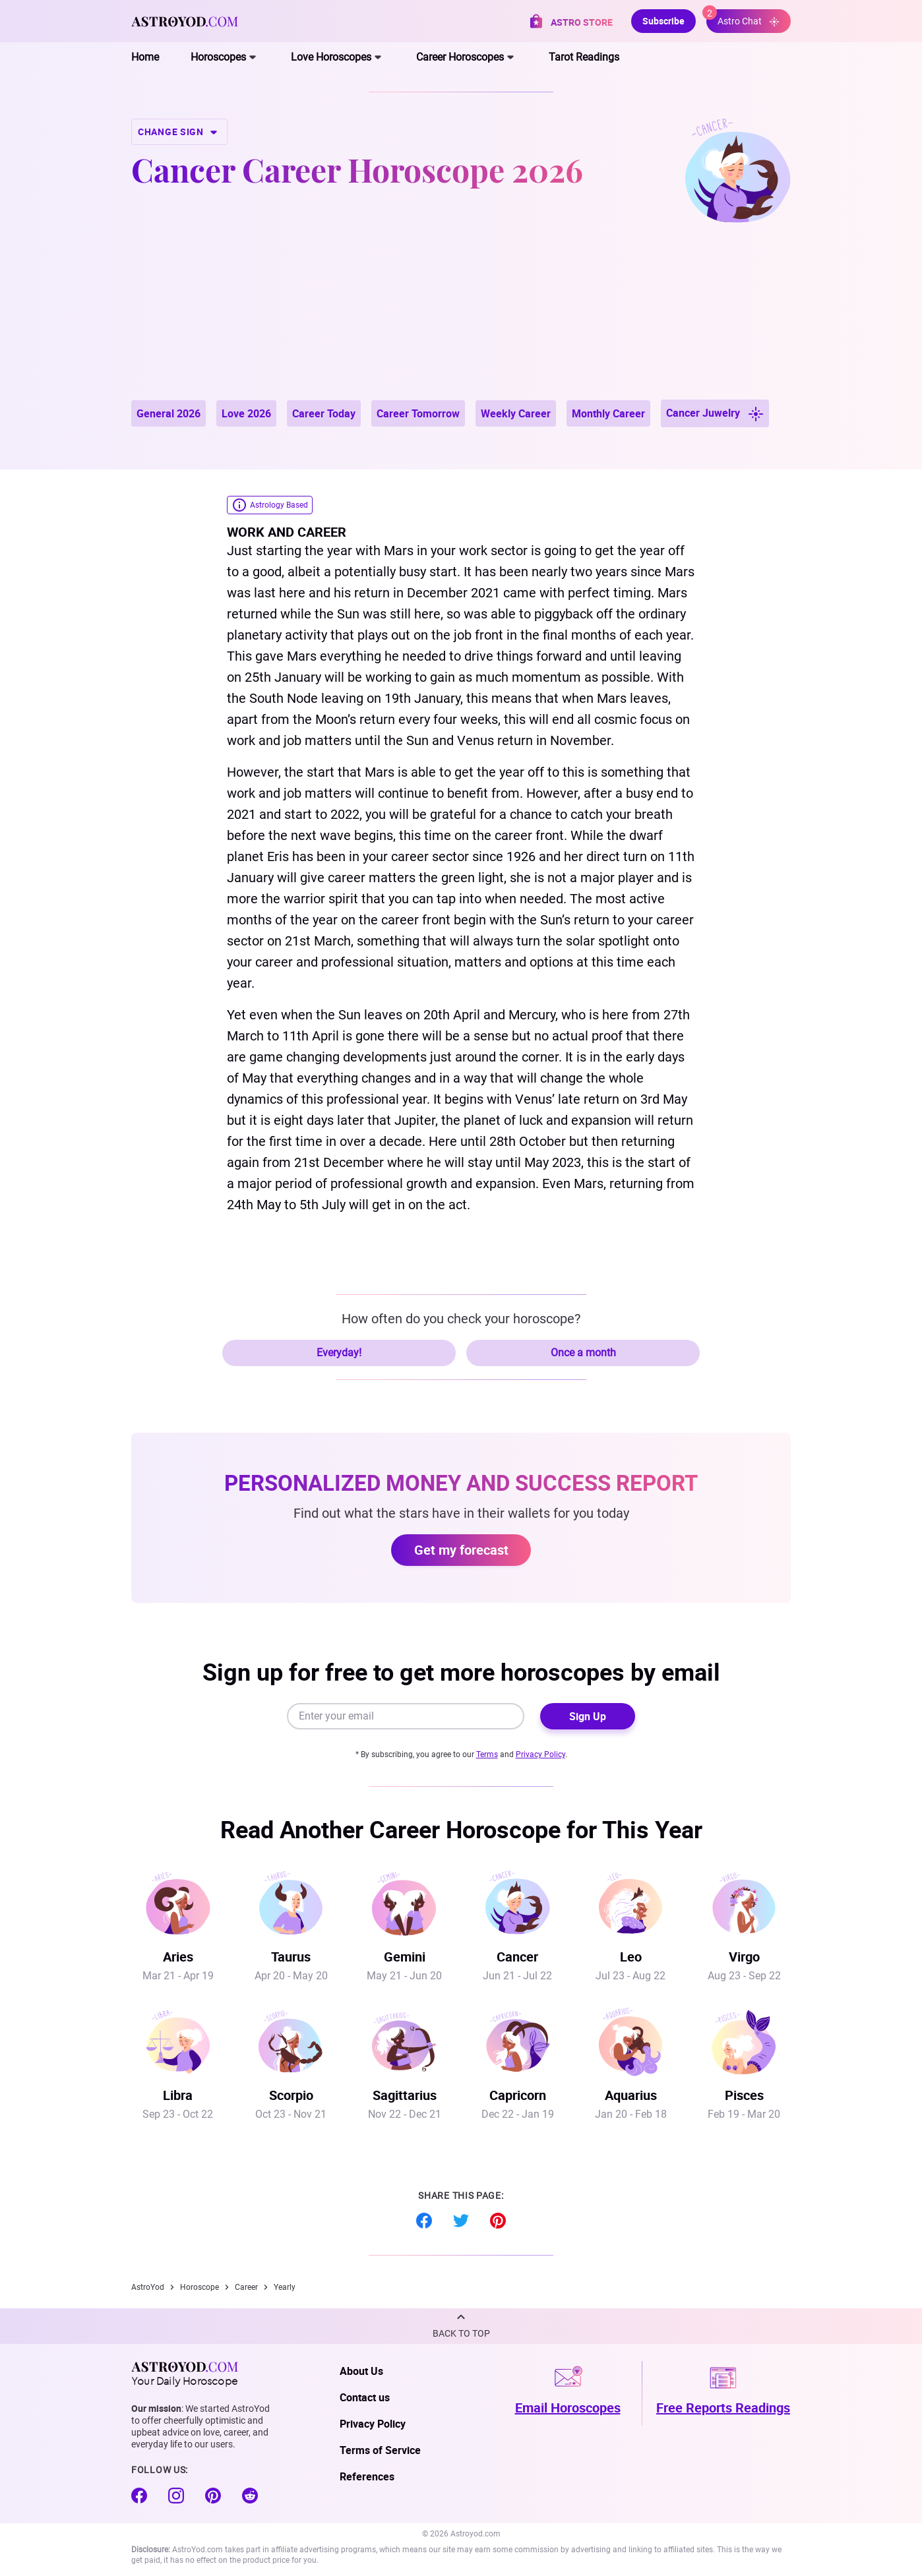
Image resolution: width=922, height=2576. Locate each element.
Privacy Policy (540, 1754)
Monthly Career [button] (608, 413)
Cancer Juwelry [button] (715, 413)
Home (145, 57)
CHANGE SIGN (179, 131)
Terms (487, 1754)
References (367, 2476)
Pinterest (498, 2221)
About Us (361, 2371)
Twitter (461, 2220)
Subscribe (663, 21)
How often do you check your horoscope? (461, 1319)
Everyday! (339, 1352)
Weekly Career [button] (516, 413)
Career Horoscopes (460, 57)
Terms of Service (380, 2450)
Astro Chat (743, 18)
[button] (461, 2326)
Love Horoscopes (331, 57)
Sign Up (587, 1716)
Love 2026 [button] (246, 413)
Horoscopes (218, 57)
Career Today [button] (323, 413)
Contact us (365, 2397)
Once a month (583, 1352)
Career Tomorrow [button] (418, 413)
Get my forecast (461, 1550)
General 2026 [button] (168, 413)
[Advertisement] (461, 300)
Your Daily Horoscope (184, 2373)
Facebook (424, 2221)
